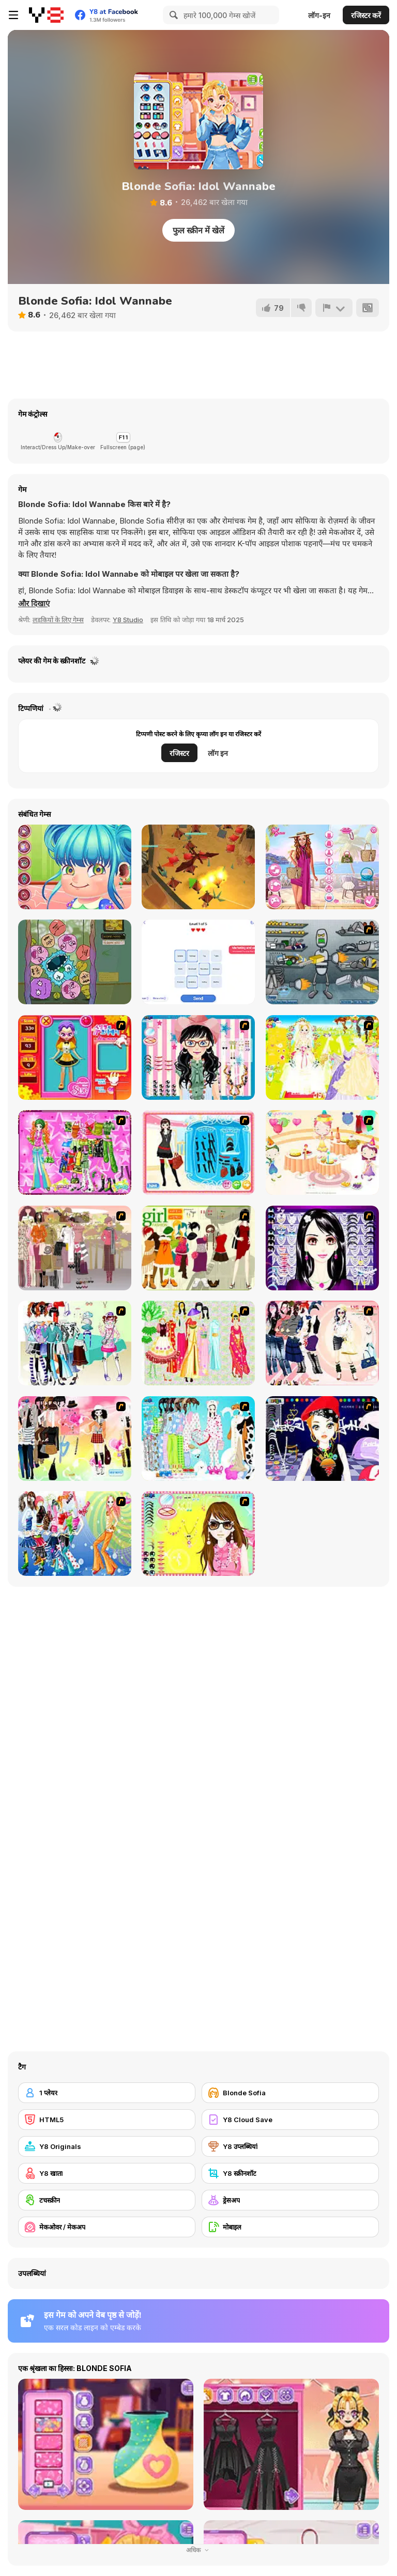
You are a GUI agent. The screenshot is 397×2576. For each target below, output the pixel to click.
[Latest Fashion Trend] (74, 1533)
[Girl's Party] (322, 1152)
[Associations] (198, 962)
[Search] (172, 15)
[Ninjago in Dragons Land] (198, 867)
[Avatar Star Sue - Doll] (74, 1057)
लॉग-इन (319, 15)
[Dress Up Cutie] (198, 1057)
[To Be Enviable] (198, 1533)
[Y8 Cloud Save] (290, 2119)
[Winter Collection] (74, 1343)
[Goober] (74, 962)
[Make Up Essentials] (322, 1248)
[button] (34, 603)
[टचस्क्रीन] (106, 2200)
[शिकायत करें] (334, 307)
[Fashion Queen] (198, 1152)
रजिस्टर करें (366, 15)
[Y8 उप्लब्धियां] (290, 2146)
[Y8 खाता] (106, 2173)
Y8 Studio (128, 619)
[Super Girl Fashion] (198, 1248)
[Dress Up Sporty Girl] (322, 1343)
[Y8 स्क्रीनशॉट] (290, 2173)
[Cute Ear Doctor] (74, 867)
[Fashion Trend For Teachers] (74, 1248)
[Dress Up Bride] (322, 1057)
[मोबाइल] (290, 2227)
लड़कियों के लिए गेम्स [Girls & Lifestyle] (58, 619)
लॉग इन (218, 753)
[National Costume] (198, 1343)
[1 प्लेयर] (106, 2092)
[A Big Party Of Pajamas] (198, 1438)
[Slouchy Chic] (74, 1438)
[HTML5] (106, 2119)
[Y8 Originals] (106, 2146)
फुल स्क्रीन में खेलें (198, 230)
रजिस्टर (179, 753)
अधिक (198, 2550)
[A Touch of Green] (74, 1152)
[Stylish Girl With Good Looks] (322, 1438)
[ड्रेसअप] (290, 2200)
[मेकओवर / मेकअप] (106, 2227)
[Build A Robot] (322, 962)
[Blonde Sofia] (290, 2092)
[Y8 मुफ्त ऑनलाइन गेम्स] (46, 15)
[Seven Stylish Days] (322, 867)
